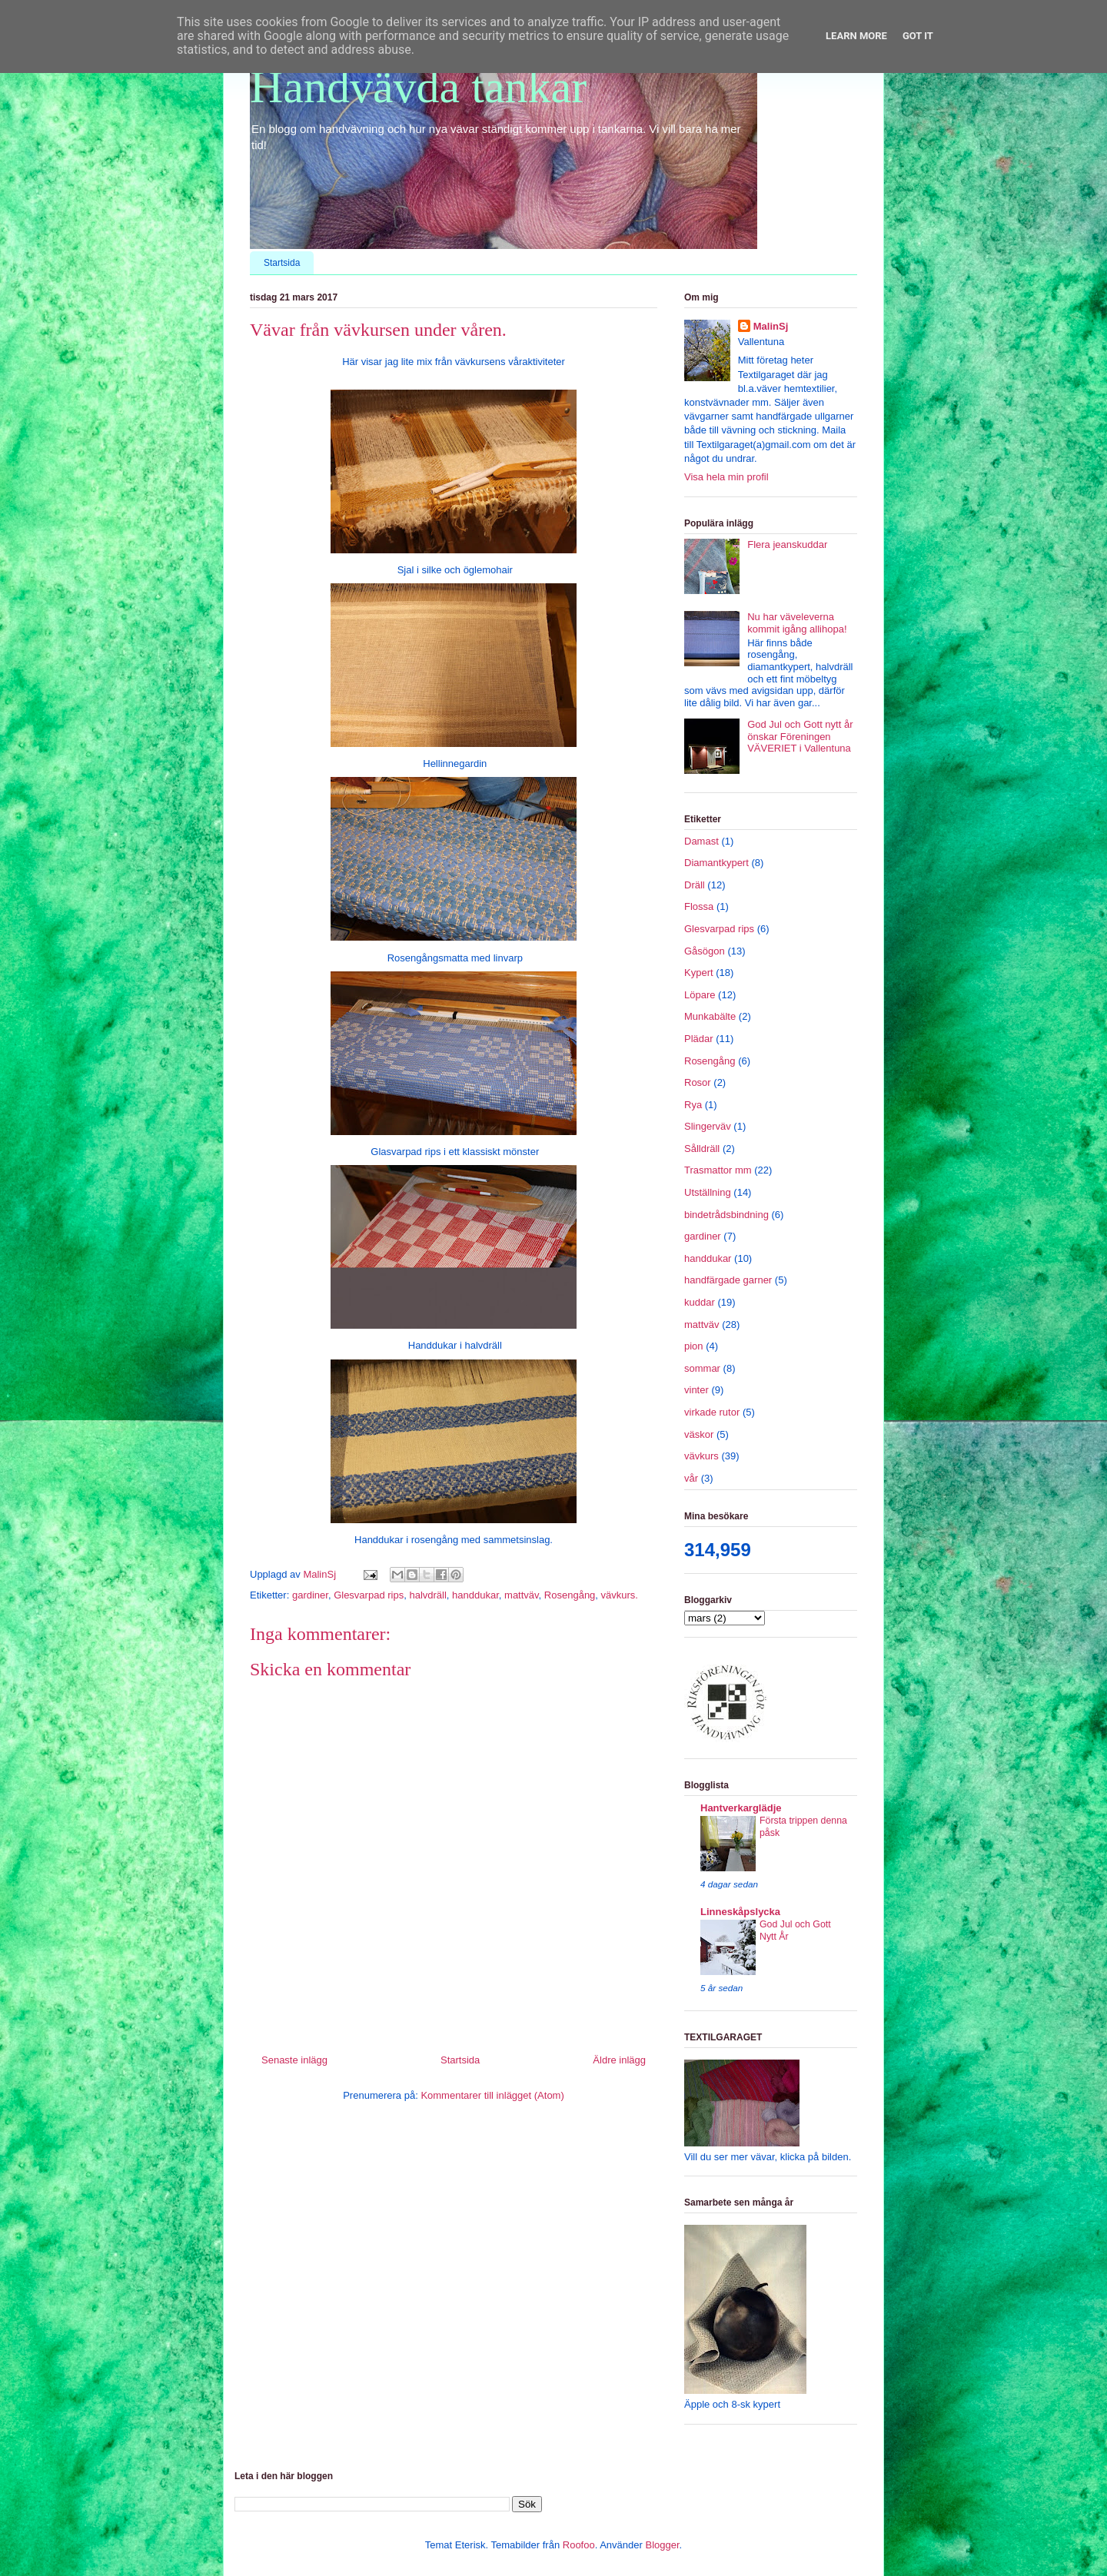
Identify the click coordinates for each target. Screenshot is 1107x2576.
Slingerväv (707, 1126)
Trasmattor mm (718, 1170)
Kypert (698, 972)
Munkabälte (710, 1016)
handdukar (475, 1595)
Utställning (707, 1192)
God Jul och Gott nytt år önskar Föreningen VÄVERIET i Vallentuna (800, 736)
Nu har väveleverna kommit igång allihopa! (796, 623)
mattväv (521, 1595)
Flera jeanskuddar (787, 544)
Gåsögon (704, 951)
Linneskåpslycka (740, 1911)
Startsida (282, 262)
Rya (693, 1104)
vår (691, 1478)
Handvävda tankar (418, 86)
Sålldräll (702, 1148)
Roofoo (579, 2545)
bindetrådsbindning (726, 1214)
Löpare (699, 995)
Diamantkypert (716, 862)
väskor (698, 1434)
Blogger (662, 2545)
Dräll (694, 885)
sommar (702, 1368)
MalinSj (771, 326)
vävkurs (701, 1456)
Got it (918, 35)
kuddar (699, 1302)
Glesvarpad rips (369, 1595)
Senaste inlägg (294, 2060)
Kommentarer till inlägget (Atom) (492, 2095)
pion (693, 1346)
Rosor (697, 1082)
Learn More (856, 35)
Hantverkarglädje (741, 1808)
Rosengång (570, 1595)
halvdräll (427, 1595)
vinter (696, 1390)
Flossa (698, 906)
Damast (701, 841)
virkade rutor (712, 1412)
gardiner (310, 1595)
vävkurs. (619, 1595)
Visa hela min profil (726, 477)
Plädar (698, 1038)
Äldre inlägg (619, 2060)
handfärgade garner (728, 1280)
